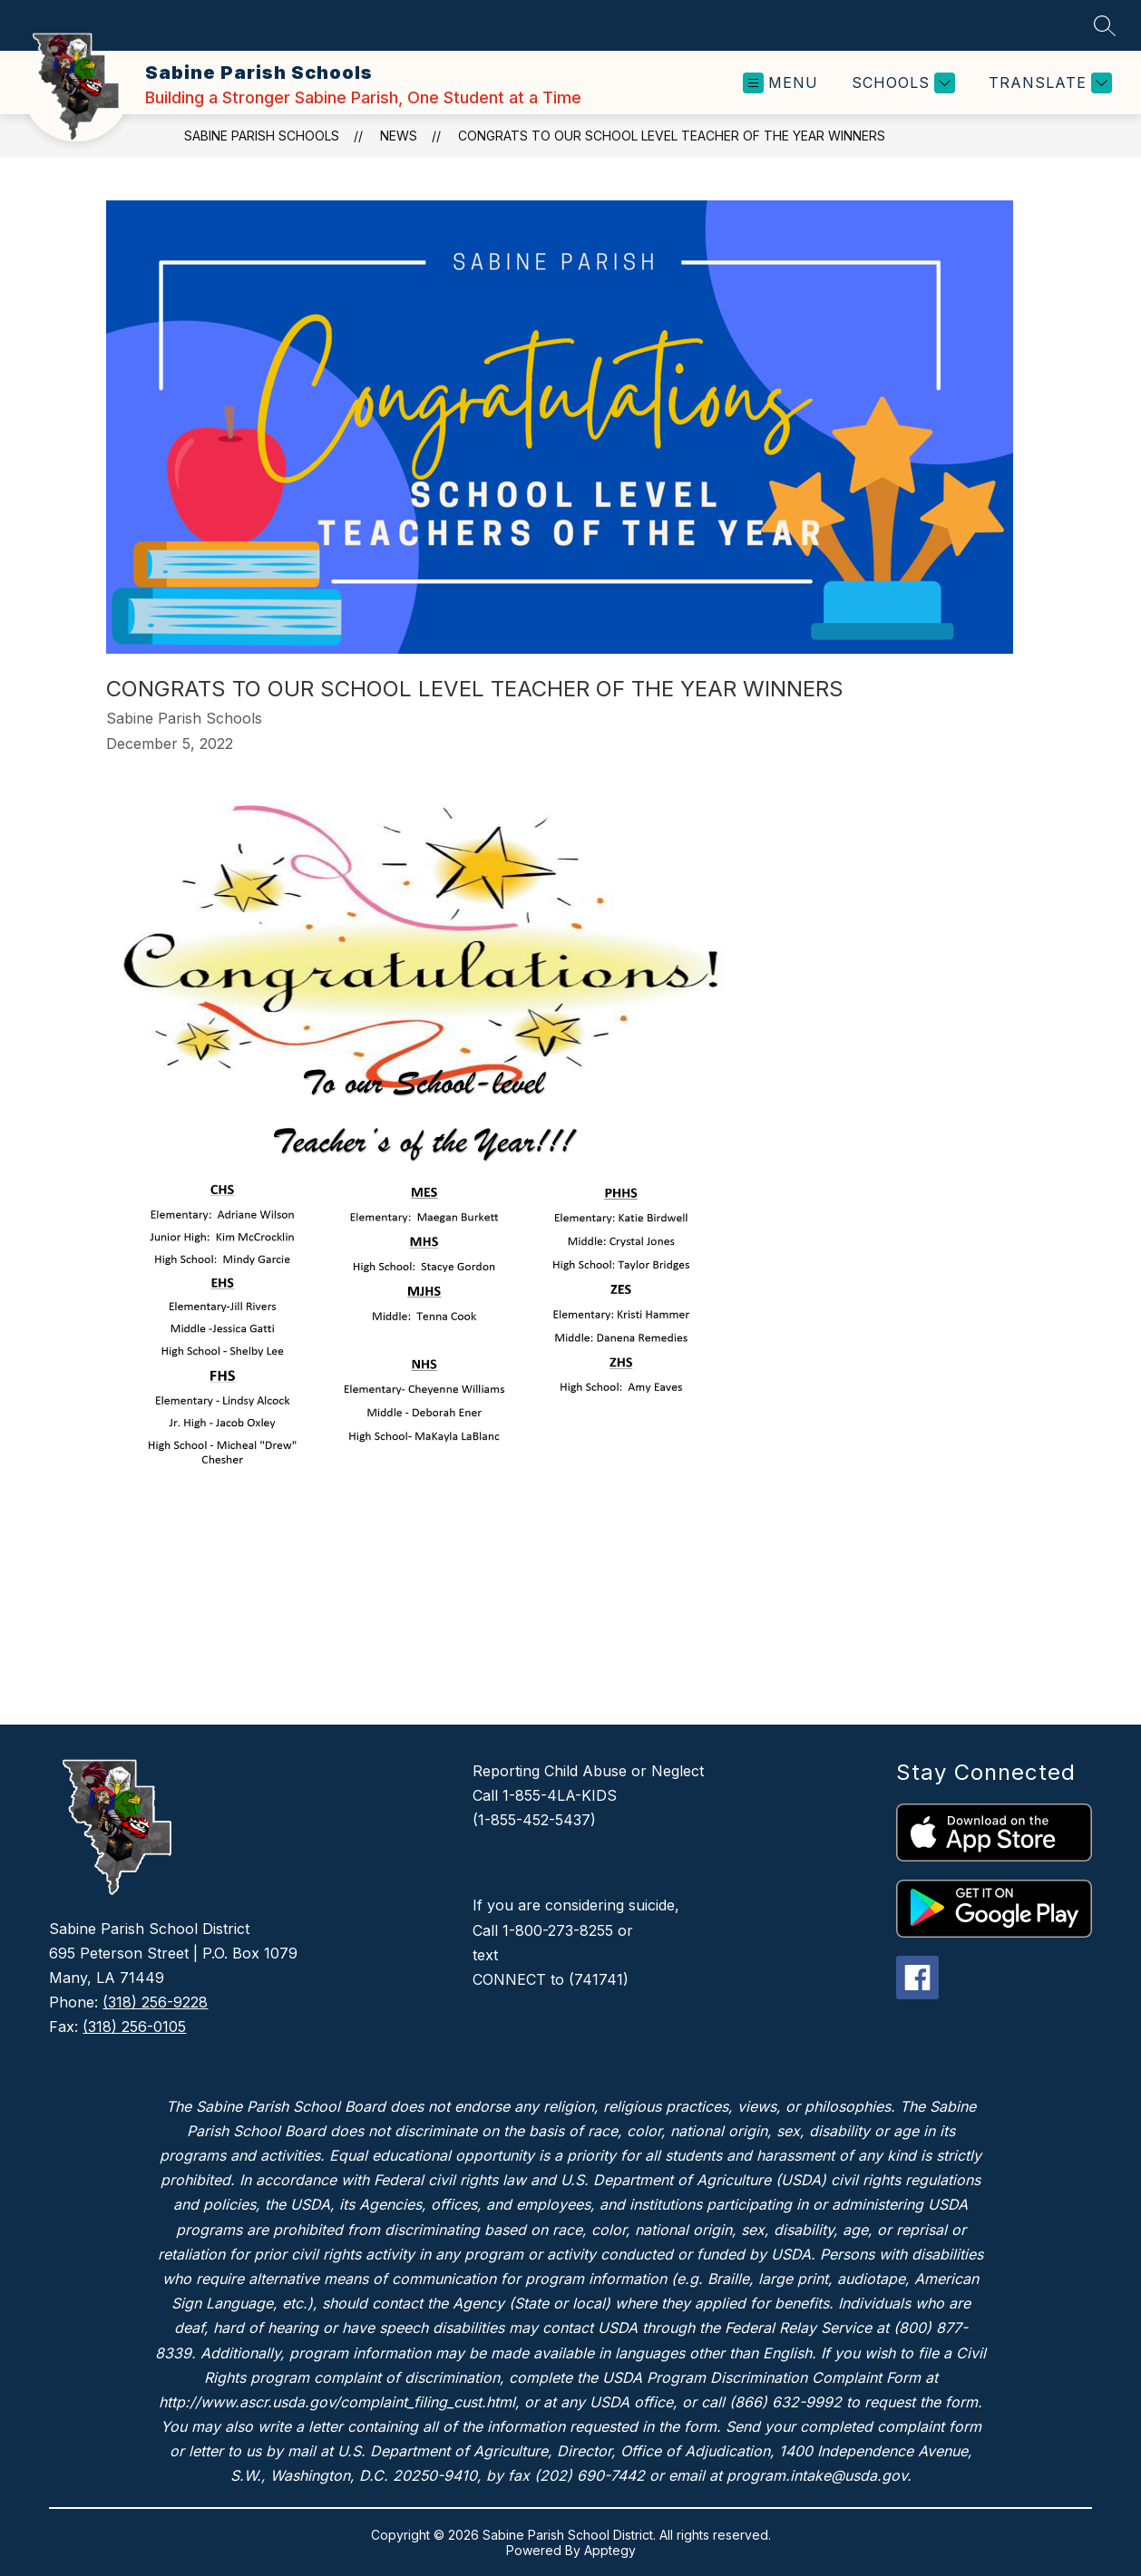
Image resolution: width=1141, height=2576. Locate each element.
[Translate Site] (1048, 83)
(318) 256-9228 (155, 2002)
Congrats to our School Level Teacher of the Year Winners (671, 135)
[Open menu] (780, 83)
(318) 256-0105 (134, 2026)
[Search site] (1105, 25)
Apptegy (610, 2550)
